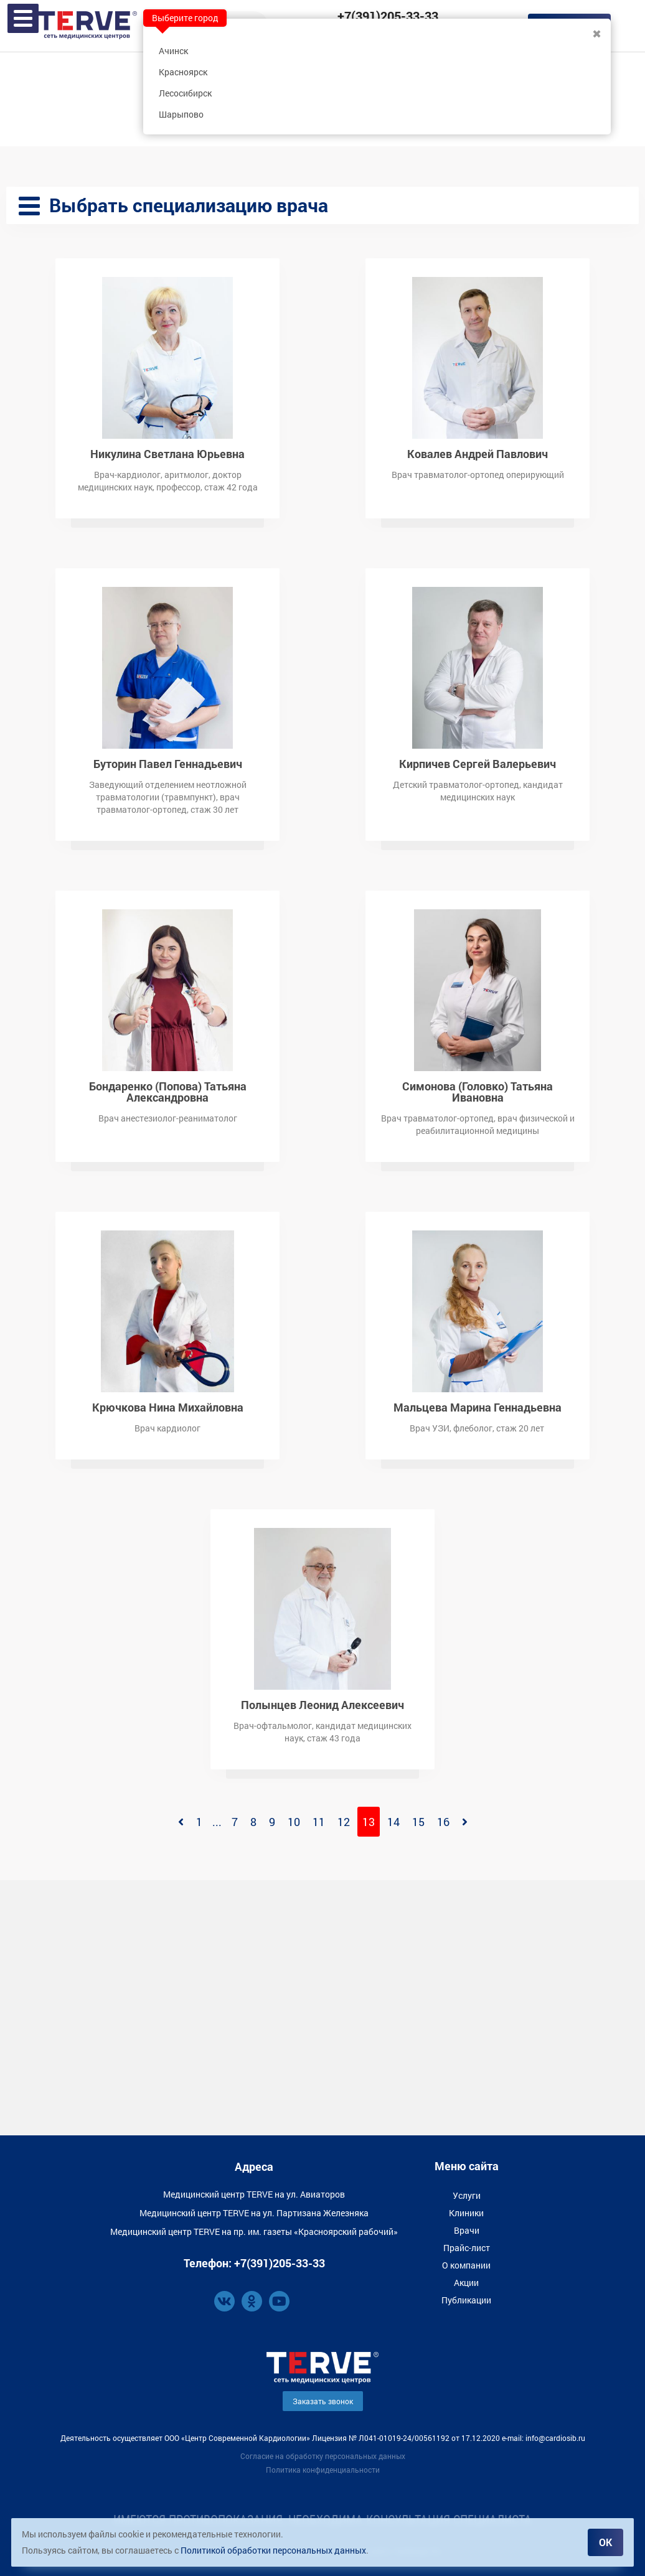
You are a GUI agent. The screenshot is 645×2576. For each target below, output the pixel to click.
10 (294, 1821)
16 (443, 1821)
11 (319, 1821)
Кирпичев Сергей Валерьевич (477, 762)
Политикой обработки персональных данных (273, 2550)
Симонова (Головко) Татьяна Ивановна (477, 1091)
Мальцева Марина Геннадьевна (477, 1406)
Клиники (466, 2213)
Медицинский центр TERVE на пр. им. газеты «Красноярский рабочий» (254, 2231)
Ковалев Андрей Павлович (477, 452)
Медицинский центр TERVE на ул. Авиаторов (254, 2194)
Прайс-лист (466, 2248)
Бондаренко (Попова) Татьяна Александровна (168, 1091)
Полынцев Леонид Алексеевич (322, 1703)
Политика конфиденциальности (323, 2470)
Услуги (467, 2195)
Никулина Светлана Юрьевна (167, 452)
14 (393, 1821)
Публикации (466, 2300)
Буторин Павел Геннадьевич (167, 762)
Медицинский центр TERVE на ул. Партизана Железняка (254, 2213)
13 (368, 1821)
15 (418, 1821)
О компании (466, 2265)
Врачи (466, 2230)
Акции (466, 2282)
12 (343, 1821)
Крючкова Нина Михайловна (167, 1406)
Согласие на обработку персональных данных (322, 2456)
